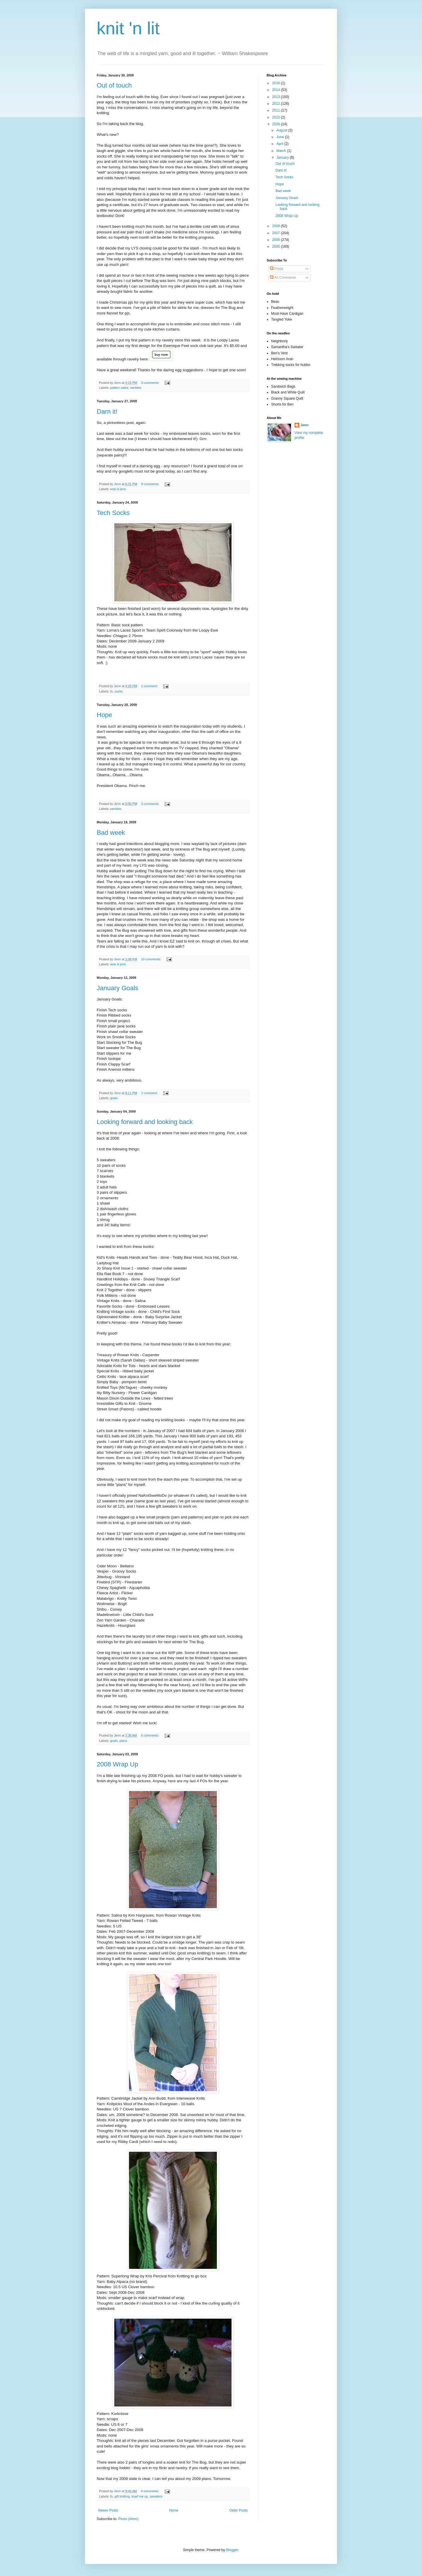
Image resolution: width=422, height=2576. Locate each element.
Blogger (232, 2550)
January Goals (117, 988)
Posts (276, 269)
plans (123, 1740)
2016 (276, 83)
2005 (276, 246)
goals (114, 1098)
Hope (104, 715)
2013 (276, 97)
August (282, 130)
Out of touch (114, 85)
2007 (276, 233)
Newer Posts (108, 2510)
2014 (276, 90)
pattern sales (119, 387)
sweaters (156, 2496)
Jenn (304, 425)
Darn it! (107, 411)
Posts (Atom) (128, 2519)
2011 (276, 110)
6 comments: (150, 1735)
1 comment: (149, 686)
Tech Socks (113, 512)
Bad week (111, 832)
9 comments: (150, 484)
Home (173, 2510)
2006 (276, 240)
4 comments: (150, 2491)
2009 (276, 124)
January (283, 157)
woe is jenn (118, 489)
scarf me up (139, 2496)
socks (119, 691)
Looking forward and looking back (145, 1121)
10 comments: (151, 959)
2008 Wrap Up (117, 1764)
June (280, 137)
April (280, 144)
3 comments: (150, 382)
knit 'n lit (128, 28)
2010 (276, 117)
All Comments (283, 278)
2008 (276, 226)
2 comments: (150, 803)
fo (111, 691)
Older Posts (238, 2510)
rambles (135, 387)
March (281, 151)
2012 (276, 104)
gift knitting (122, 2496)
